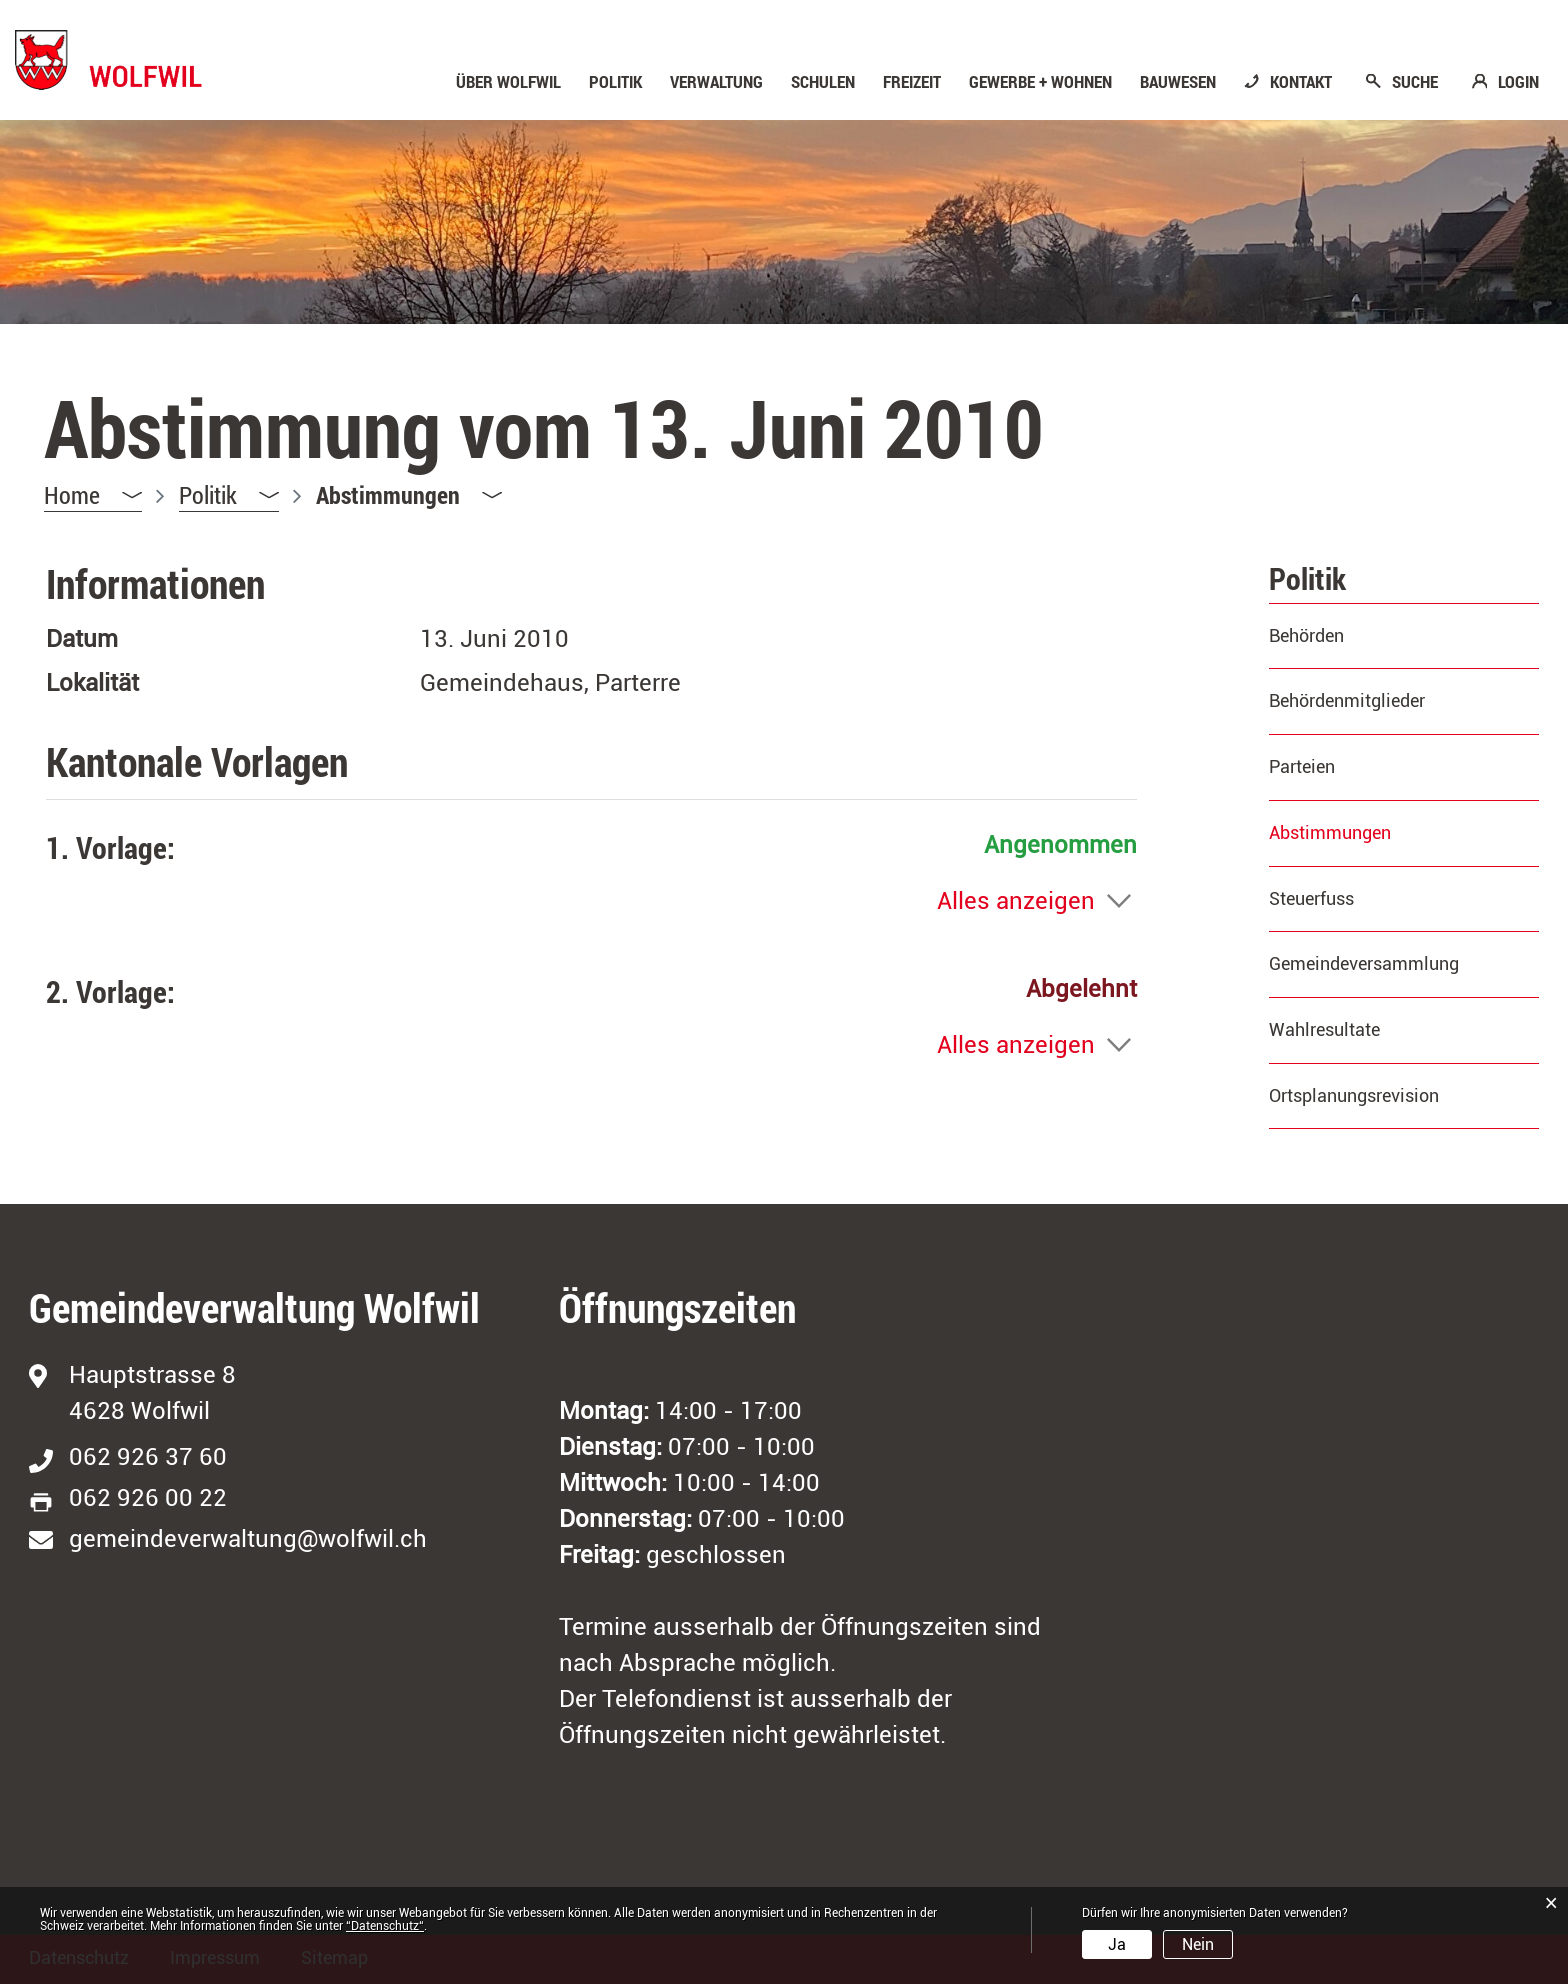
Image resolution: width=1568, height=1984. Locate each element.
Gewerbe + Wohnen (1040, 82)
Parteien (1302, 766)
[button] (229, 495)
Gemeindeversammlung (1364, 963)
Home (72, 495)
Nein (1198, 1944)
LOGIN (1518, 82)
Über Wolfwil (508, 82)
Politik (615, 82)
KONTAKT (1301, 82)
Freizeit (912, 82)
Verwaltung (716, 82)
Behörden (1306, 635)
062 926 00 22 (148, 1498)
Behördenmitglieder (1347, 700)
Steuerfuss (1311, 898)
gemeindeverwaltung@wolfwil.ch (248, 1539)
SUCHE (1415, 82)
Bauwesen (1178, 82)
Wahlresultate (1324, 1029)
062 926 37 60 (148, 1457)
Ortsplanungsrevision (1354, 1095)
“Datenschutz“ (385, 1926)
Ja (1117, 1944)
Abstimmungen (1382, 832)
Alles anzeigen (1016, 901)
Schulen (823, 82)
